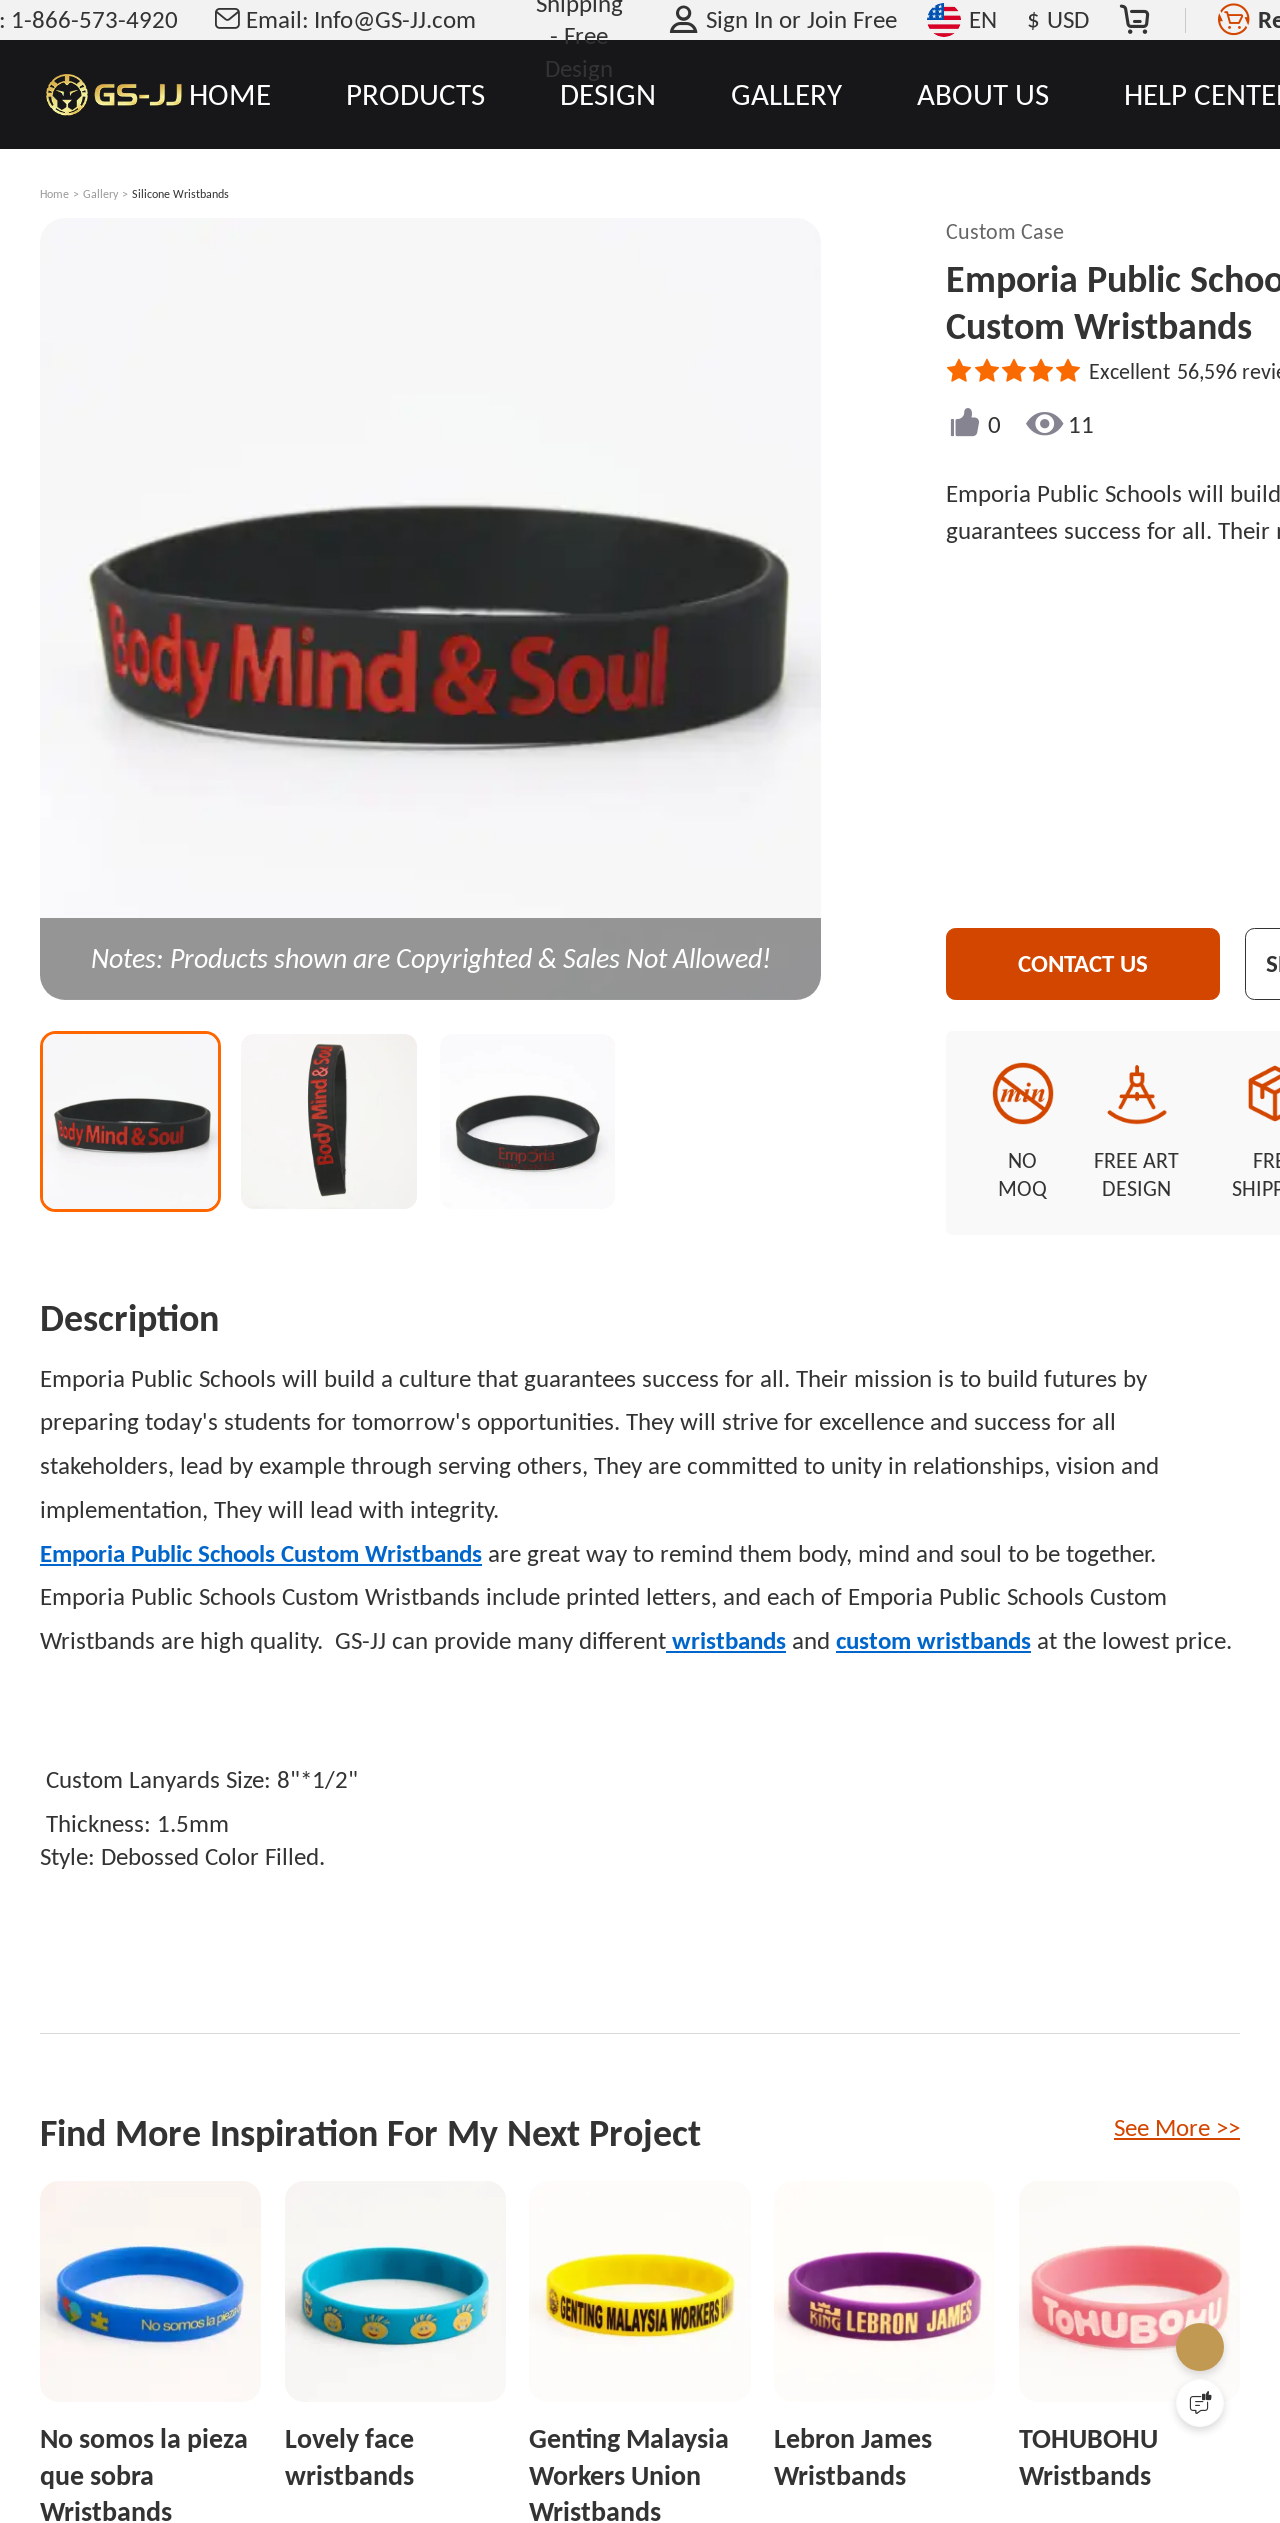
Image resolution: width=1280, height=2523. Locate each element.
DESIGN (608, 94)
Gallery (100, 194)
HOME (230, 94)
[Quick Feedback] (1200, 2403)
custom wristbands (933, 1618)
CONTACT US (1104, 963)
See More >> (1177, 2105)
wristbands (726, 1618)
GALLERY (786, 94)
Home (54, 194)
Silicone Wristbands (180, 194)
